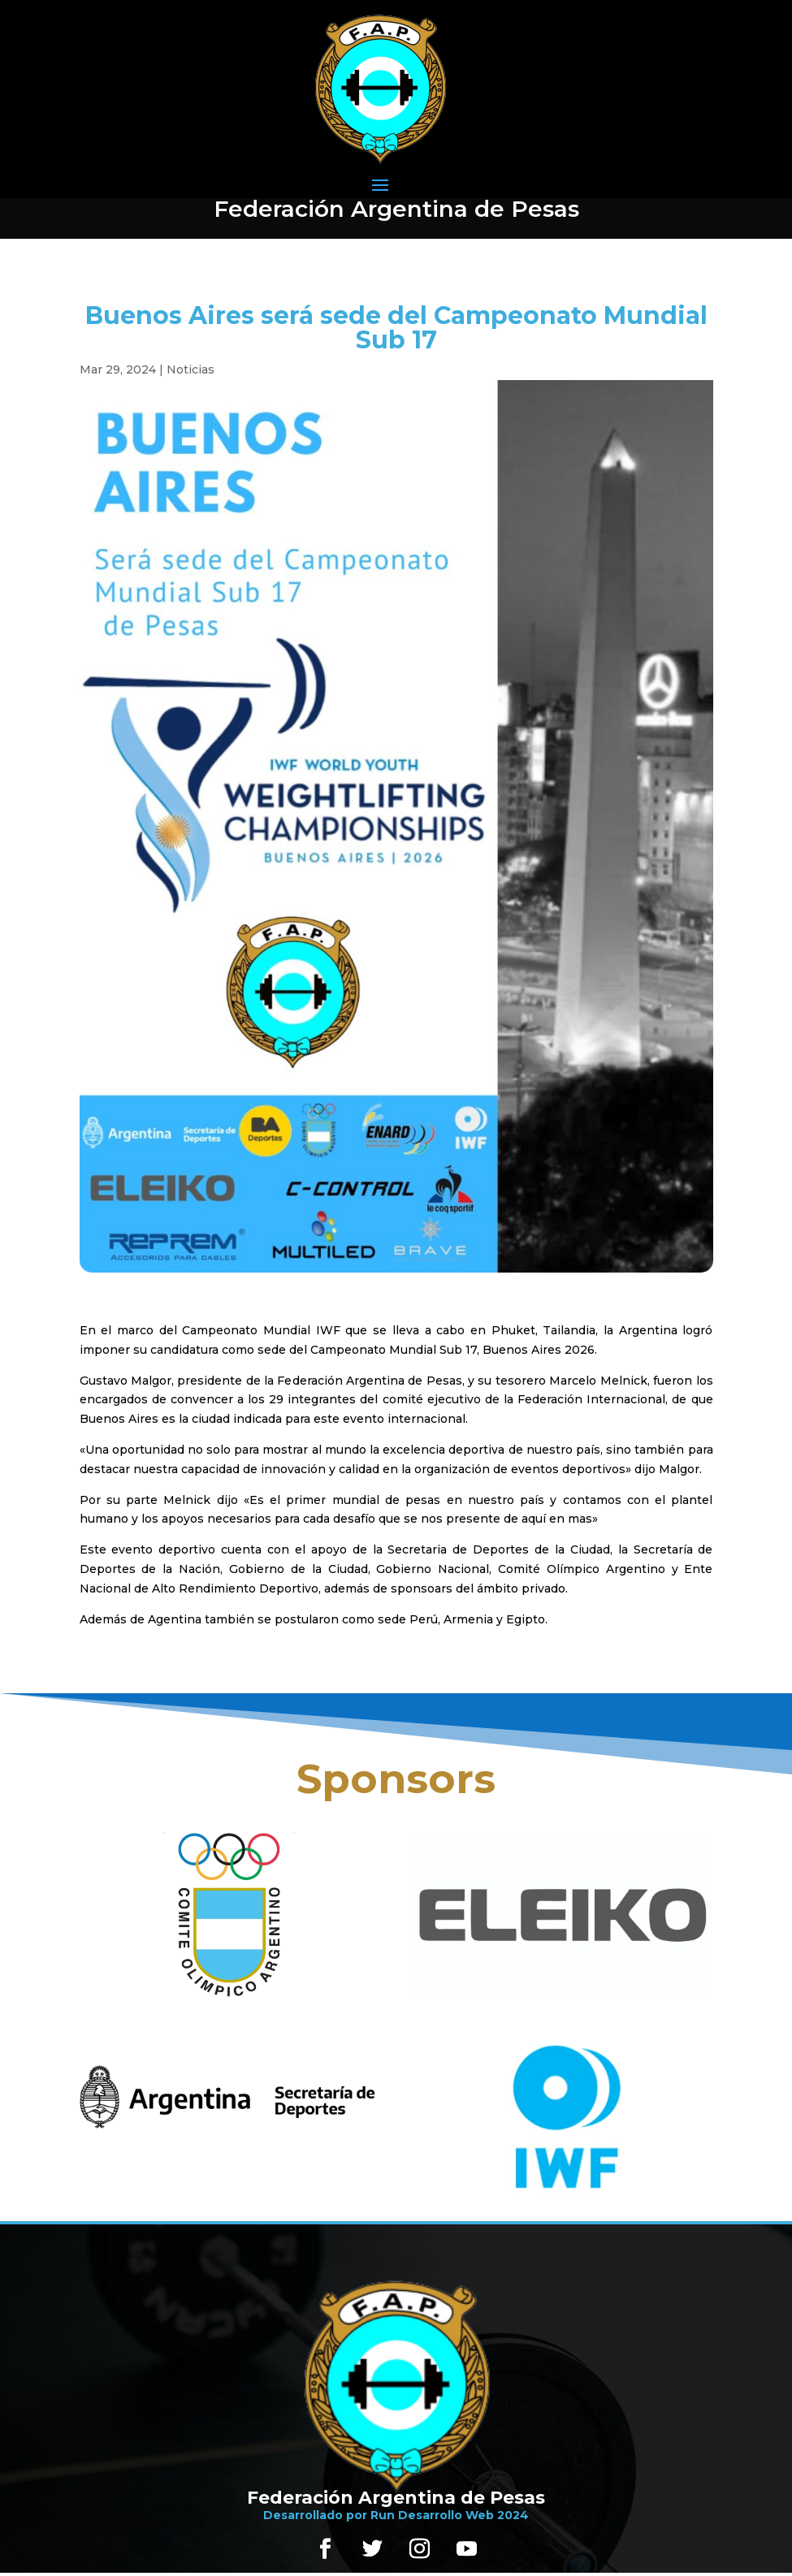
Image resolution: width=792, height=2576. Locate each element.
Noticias (190, 369)
